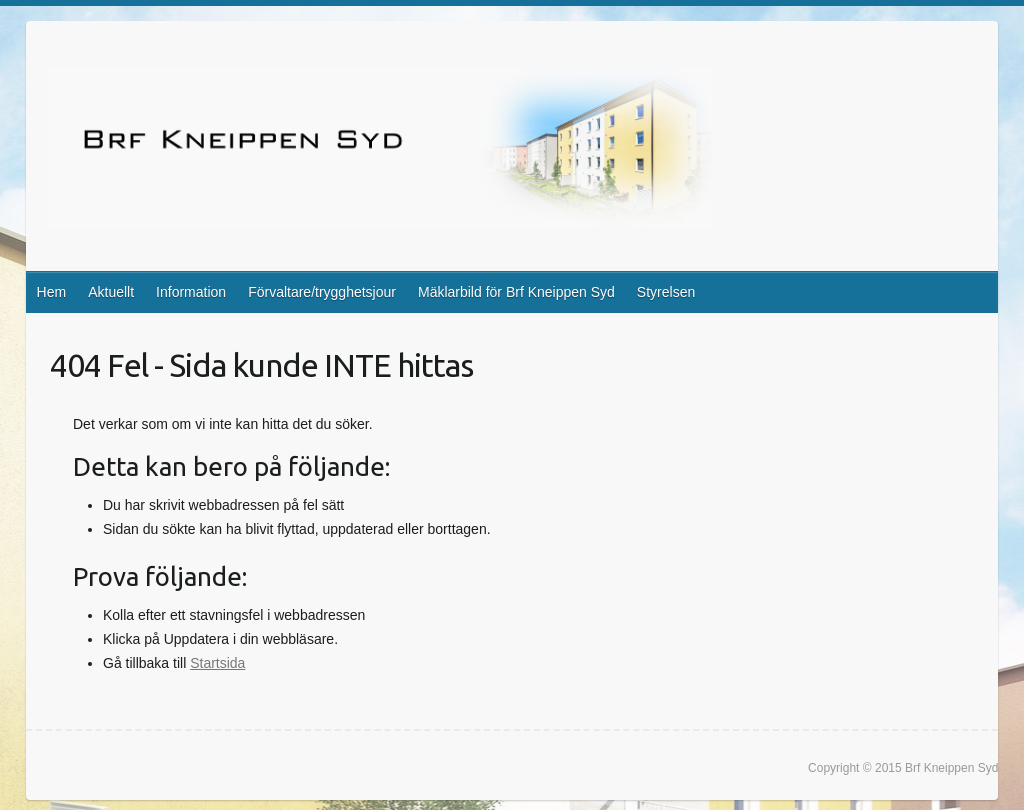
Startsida (217, 663)
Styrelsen (666, 292)
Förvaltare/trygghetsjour (322, 292)
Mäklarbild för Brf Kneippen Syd (516, 292)
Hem (52, 292)
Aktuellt (111, 292)
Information (191, 292)
